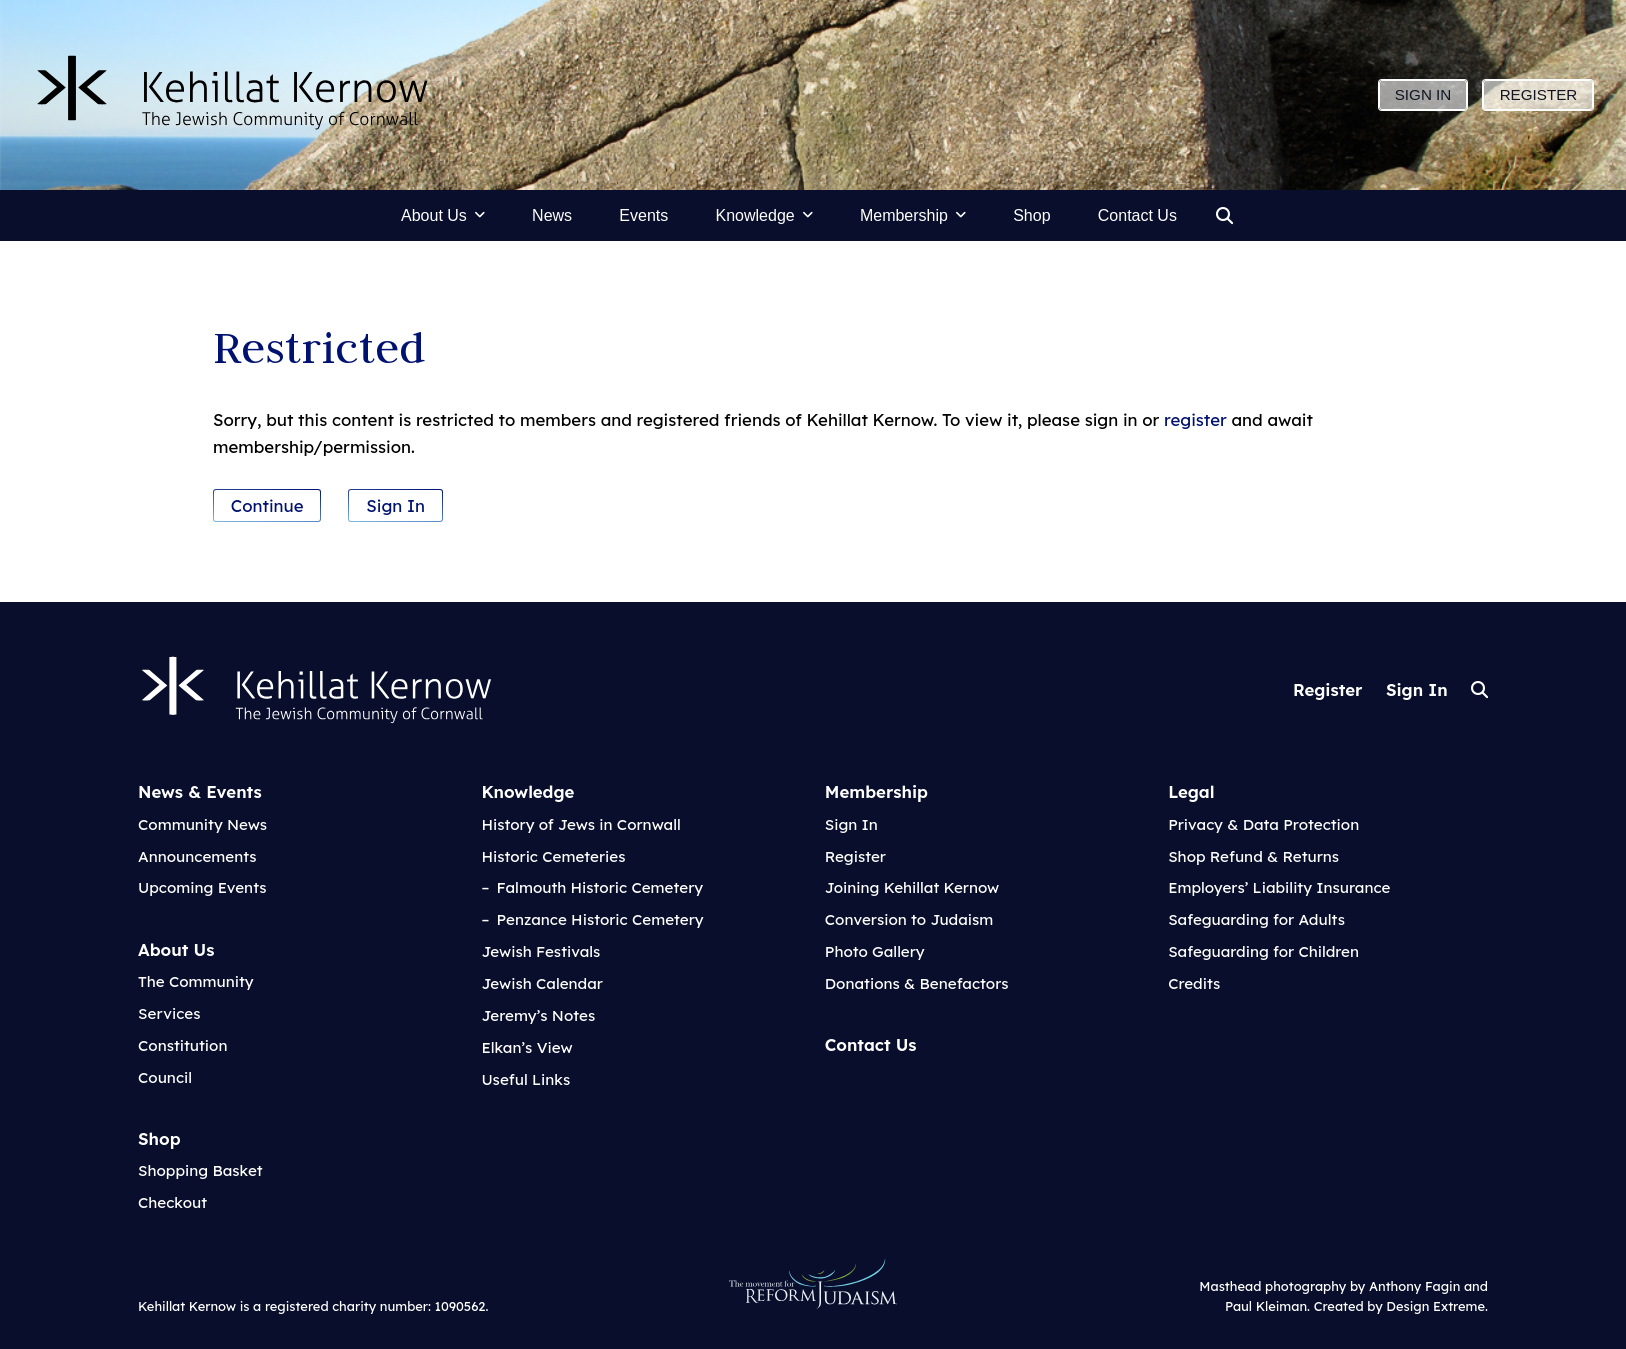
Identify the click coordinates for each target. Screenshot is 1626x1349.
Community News (202, 824)
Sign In (395, 505)
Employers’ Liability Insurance (1279, 887)
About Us (176, 949)
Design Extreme (1435, 1306)
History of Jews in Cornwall (580, 824)
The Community (196, 981)
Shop (159, 1138)
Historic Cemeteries (553, 856)
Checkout (172, 1202)
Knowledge (527, 791)
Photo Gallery (875, 951)
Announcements (197, 856)
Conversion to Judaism (909, 919)
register (1195, 419)
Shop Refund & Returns (1253, 856)
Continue (267, 505)
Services (169, 1013)
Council (165, 1077)
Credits (1194, 983)
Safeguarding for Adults (1256, 919)
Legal (1191, 791)
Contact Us (871, 1044)
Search (1479, 689)
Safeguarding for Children (1263, 951)
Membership (876, 791)
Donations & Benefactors (917, 983)
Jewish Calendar (542, 983)
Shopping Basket (200, 1170)
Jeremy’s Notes (538, 1015)
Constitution (182, 1045)
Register (1327, 689)
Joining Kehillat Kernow (912, 887)
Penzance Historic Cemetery (600, 919)
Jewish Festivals (540, 951)
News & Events (200, 791)
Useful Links (525, 1079)
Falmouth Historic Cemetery (600, 887)
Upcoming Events (202, 887)
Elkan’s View (526, 1047)
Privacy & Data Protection (1263, 824)
